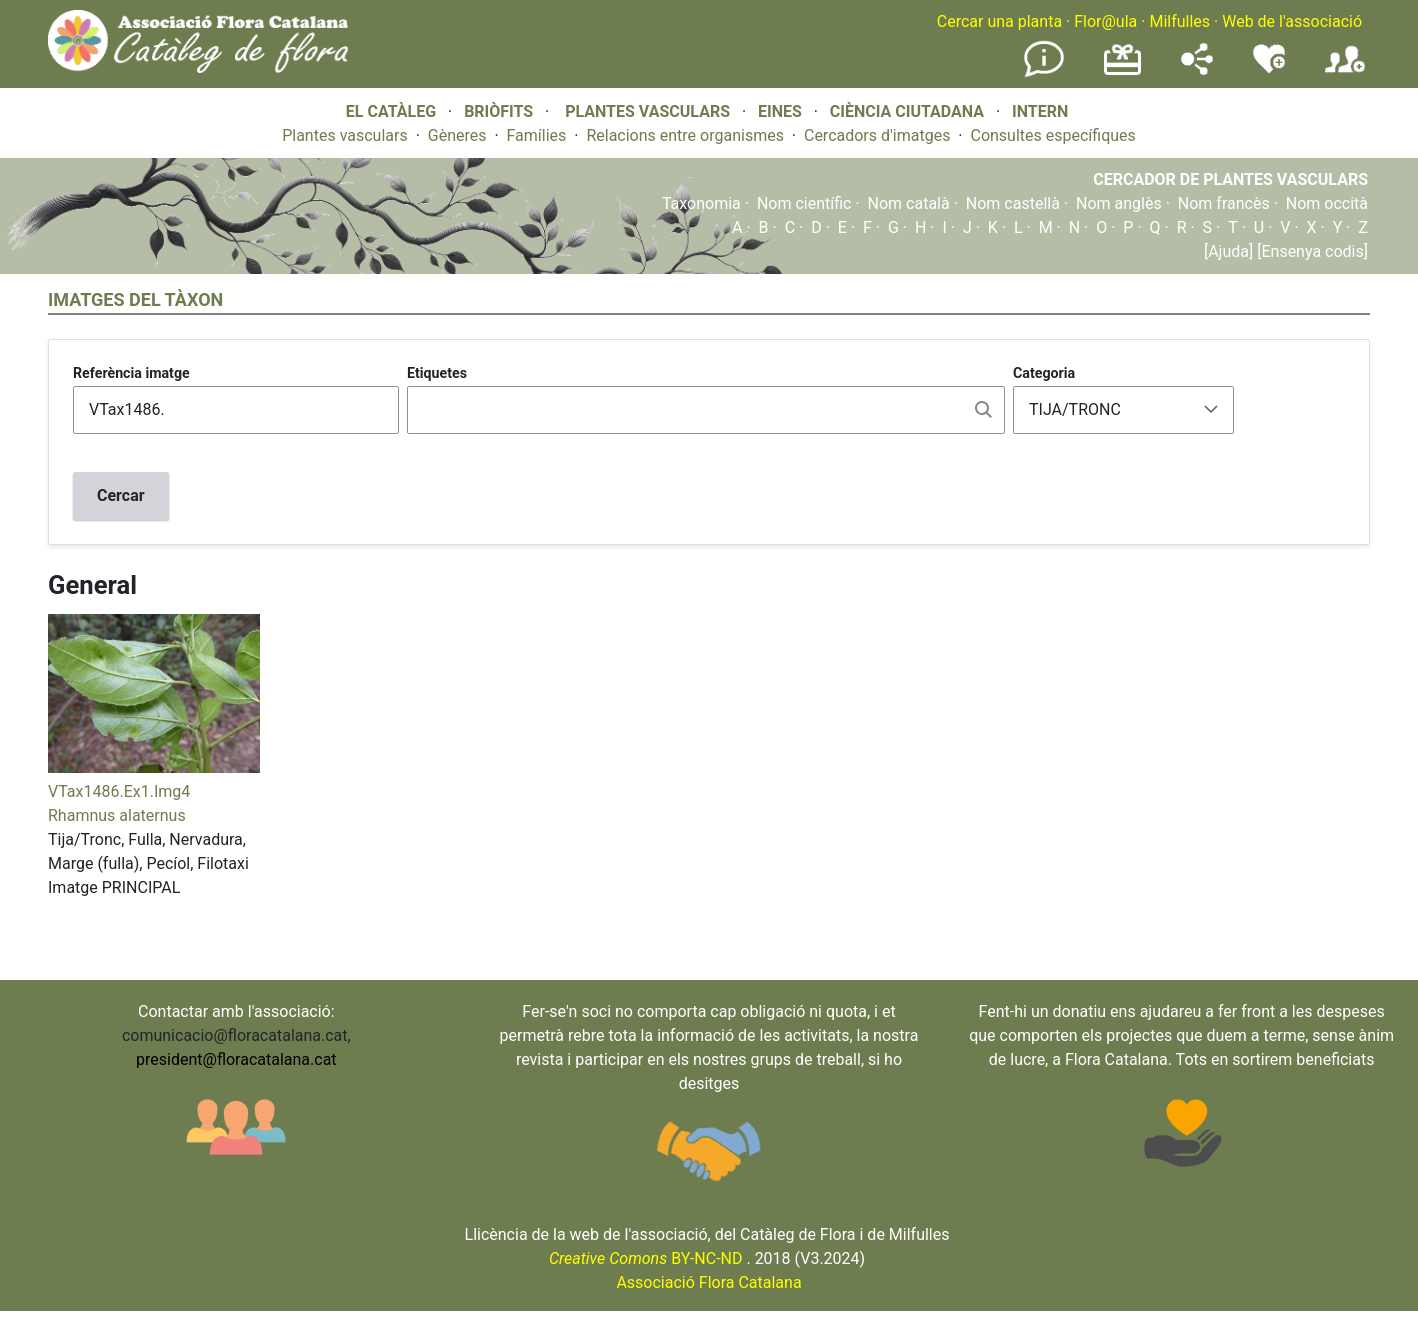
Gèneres (457, 135)
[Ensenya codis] (1310, 251)
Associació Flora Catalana (708, 1282)
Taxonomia (701, 203)
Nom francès (1224, 203)
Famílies (537, 135)
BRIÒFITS (500, 111)
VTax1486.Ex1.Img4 (119, 791)
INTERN (1040, 111)
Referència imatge (131, 373)
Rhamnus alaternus (117, 815)
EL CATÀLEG (391, 111)
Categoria (1044, 373)
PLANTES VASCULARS (647, 111)
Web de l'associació (1292, 21)
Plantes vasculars (345, 135)
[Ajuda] (1228, 251)
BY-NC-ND (646, 1258)
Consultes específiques (1052, 135)
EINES (780, 111)
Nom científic (804, 203)
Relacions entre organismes (685, 135)
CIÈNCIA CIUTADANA (907, 111)
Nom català (909, 203)
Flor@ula (1105, 21)
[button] (154, 767)
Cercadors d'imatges (877, 135)
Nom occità (1327, 203)
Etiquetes (437, 373)
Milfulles (1179, 21)
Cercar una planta (999, 21)
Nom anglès (1119, 203)
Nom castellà (1013, 203)
